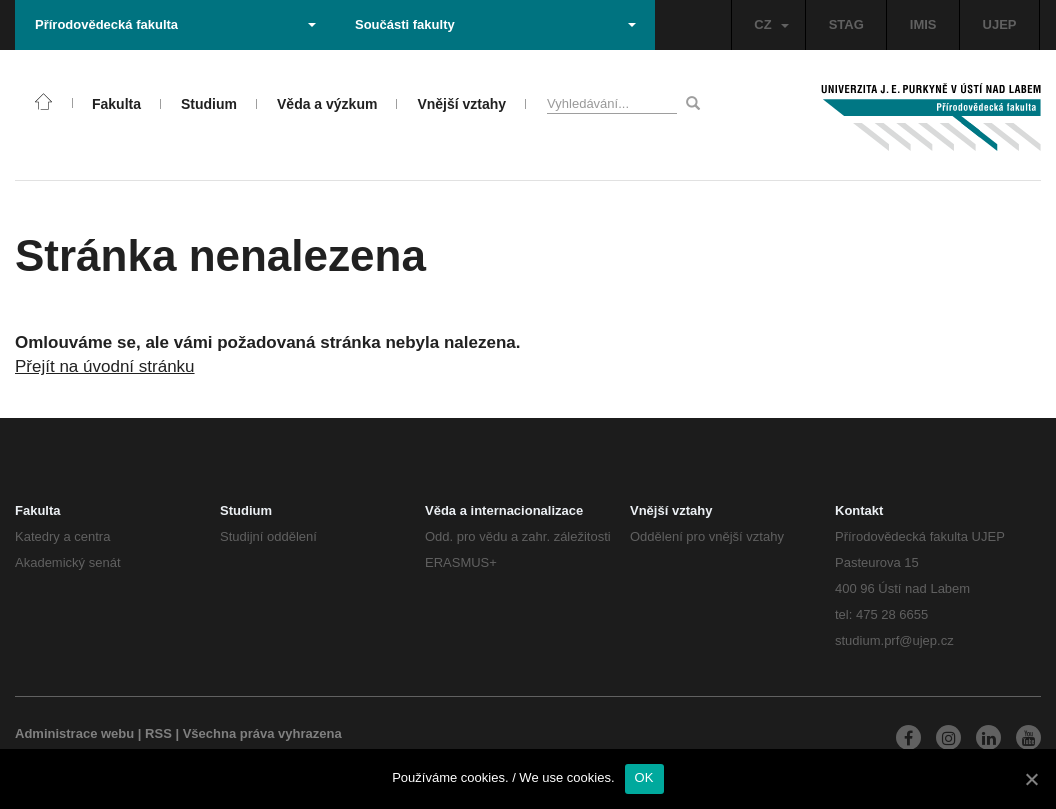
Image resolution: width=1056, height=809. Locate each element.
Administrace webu (74, 733)
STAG (846, 24)
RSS (158, 733)
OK (644, 777)
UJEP (1000, 24)
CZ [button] (771, 24)
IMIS (923, 24)
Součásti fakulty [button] (495, 24)
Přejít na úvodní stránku (105, 366)
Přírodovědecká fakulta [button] (175, 24)
